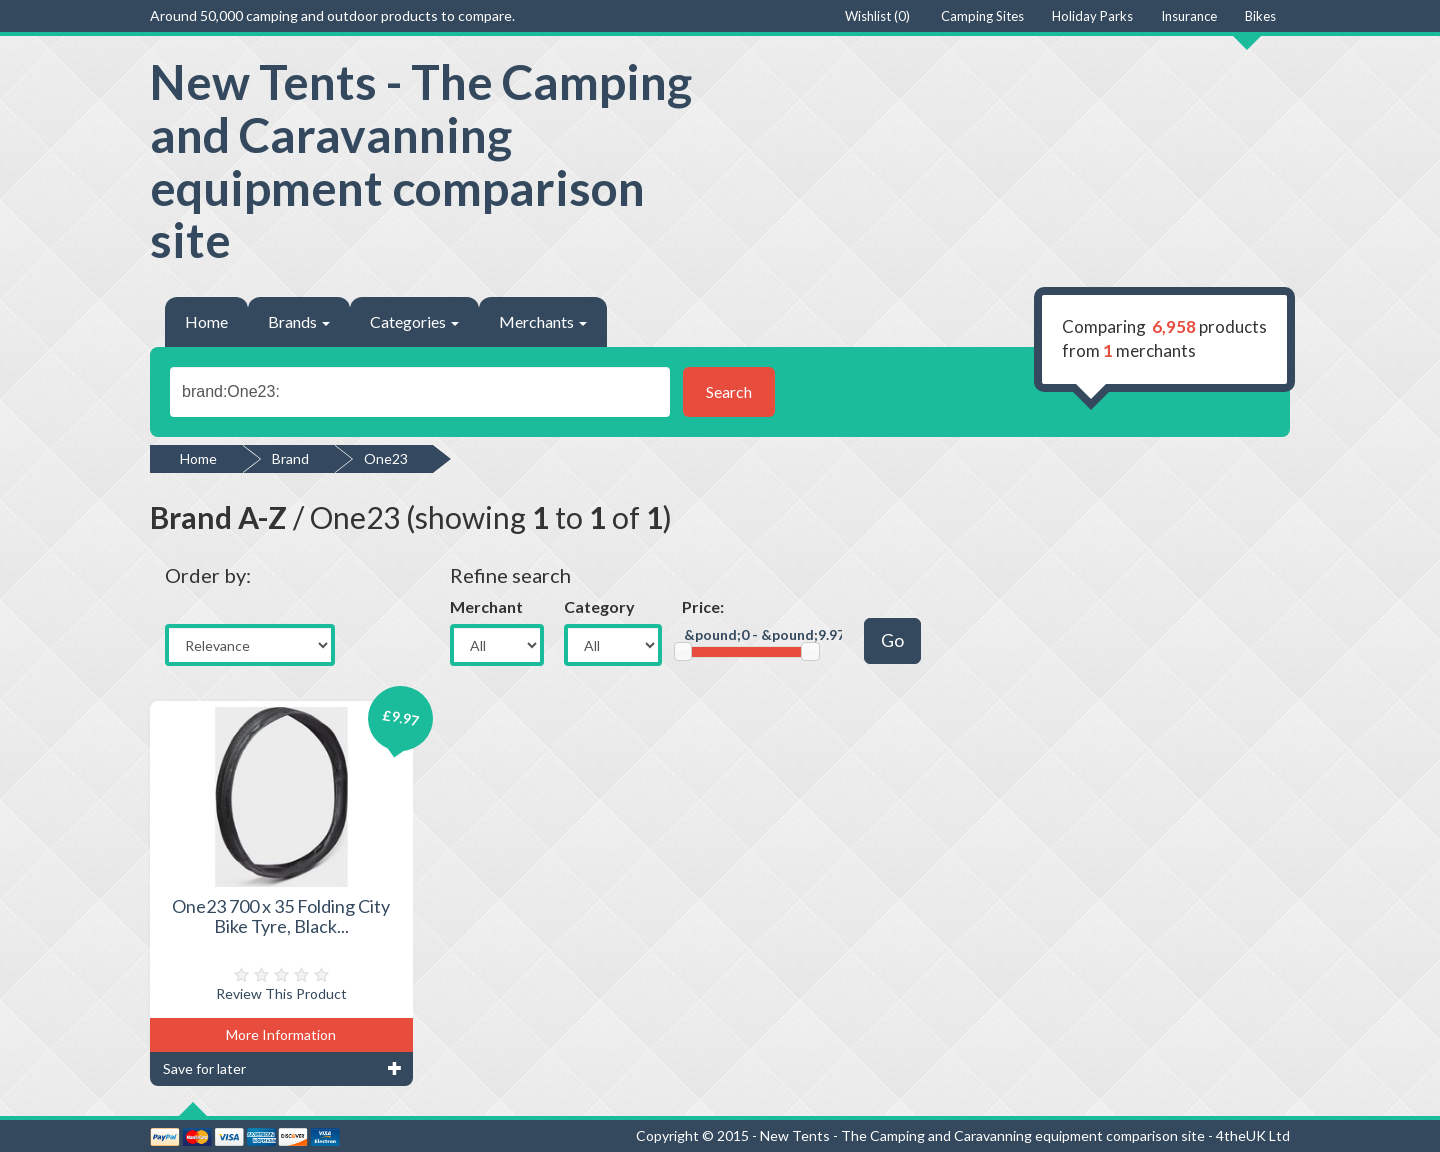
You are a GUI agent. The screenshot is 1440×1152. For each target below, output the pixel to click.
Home (206, 321)
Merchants (543, 321)
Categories (414, 321)
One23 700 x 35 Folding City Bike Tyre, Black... (281, 916)
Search (729, 391)
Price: (703, 606)
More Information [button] (281, 1034)
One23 (386, 458)
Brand (290, 458)
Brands (299, 321)
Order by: (208, 575)
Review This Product (281, 993)
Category (599, 606)
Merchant (486, 606)
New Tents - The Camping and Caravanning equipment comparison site (421, 160)
